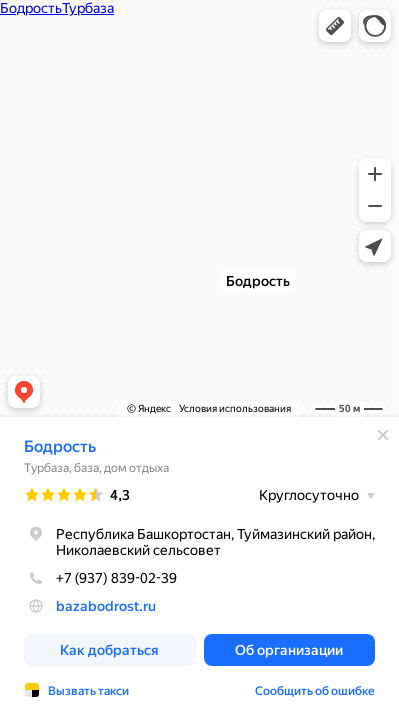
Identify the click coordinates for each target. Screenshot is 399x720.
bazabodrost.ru (106, 606)
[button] (335, 26)
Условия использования (235, 408)
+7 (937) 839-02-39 (100, 578)
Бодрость (60, 446)
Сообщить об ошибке (315, 691)
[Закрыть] (383, 435)
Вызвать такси (88, 691)
